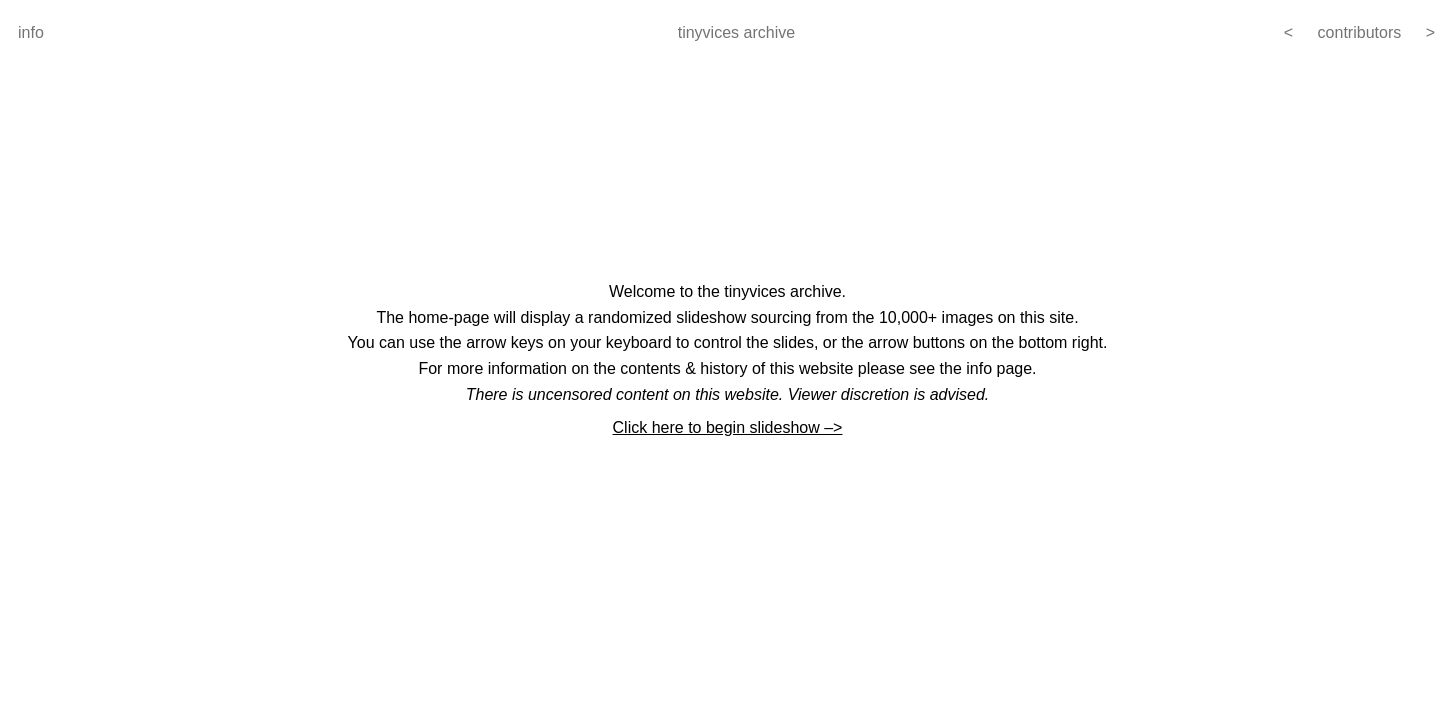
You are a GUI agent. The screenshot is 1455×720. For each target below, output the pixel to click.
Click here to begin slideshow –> (728, 427)
